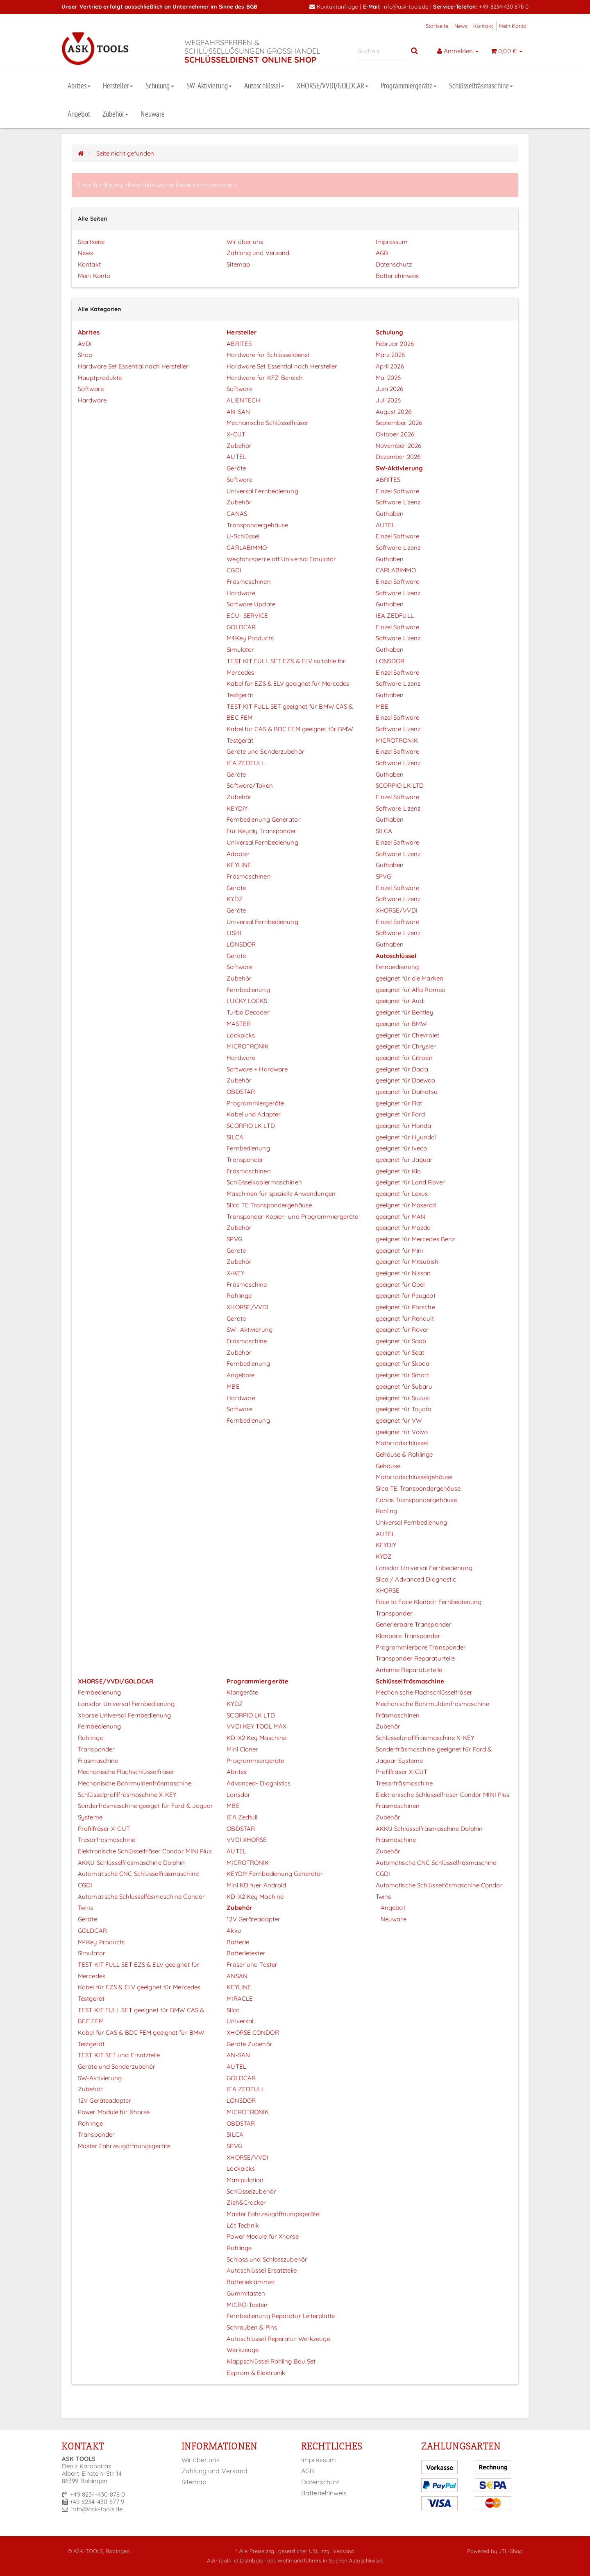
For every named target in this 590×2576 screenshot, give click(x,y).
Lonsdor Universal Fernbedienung (424, 1568)
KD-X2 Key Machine (255, 1896)
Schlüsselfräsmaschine (481, 85)
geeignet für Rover (402, 1329)
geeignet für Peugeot (406, 1295)
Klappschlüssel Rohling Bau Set (271, 2361)
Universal (240, 2021)
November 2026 (398, 446)
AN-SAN (238, 412)
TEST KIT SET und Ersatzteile (119, 2055)
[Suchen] (380, 51)
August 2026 (393, 412)
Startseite (437, 26)
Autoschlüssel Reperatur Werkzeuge (278, 2339)
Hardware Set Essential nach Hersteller (133, 366)
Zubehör (115, 114)
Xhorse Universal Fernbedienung (124, 1715)
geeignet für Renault (405, 1318)
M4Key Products (250, 638)
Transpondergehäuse (257, 525)
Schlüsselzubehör (251, 2191)
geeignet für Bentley (404, 1012)
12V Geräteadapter (105, 2100)
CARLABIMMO (247, 547)
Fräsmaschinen (248, 581)
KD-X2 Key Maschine (256, 1738)
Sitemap (238, 264)
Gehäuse (388, 1466)
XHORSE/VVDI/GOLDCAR (332, 85)
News (460, 26)
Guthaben (390, 513)
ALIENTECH (243, 400)
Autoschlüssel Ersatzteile (262, 2270)
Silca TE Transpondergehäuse (269, 1205)
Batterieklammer (251, 2282)
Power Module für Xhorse (114, 2112)
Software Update (251, 604)
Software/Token (249, 785)
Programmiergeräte (409, 85)
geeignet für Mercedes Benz (415, 1239)
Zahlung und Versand (258, 253)
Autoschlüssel (264, 85)
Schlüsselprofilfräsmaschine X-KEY (127, 1795)
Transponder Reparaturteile (415, 1658)
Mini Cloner (242, 1749)
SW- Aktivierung (249, 1329)
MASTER (239, 1024)
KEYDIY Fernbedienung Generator (275, 1874)
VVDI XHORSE (247, 1840)
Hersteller (118, 85)
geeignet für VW (399, 1420)
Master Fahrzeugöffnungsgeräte (124, 2146)
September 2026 (399, 423)
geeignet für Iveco (401, 1148)
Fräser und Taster (252, 1964)
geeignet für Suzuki (403, 1398)
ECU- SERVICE (247, 615)
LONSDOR (241, 944)
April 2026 (390, 366)
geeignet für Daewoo (406, 1080)
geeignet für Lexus (402, 1194)
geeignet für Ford (400, 1114)
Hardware (92, 400)
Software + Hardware (257, 1069)
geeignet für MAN (401, 1216)
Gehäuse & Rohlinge (404, 1454)
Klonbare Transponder (408, 1636)
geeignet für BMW (401, 1024)
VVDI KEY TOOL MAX (256, 1726)
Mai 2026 (388, 378)
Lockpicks (241, 1035)
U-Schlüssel (243, 536)
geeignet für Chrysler (406, 1046)
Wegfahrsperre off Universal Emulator (281, 559)
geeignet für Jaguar (404, 1160)
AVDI (85, 344)
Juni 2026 (390, 389)
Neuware (153, 114)
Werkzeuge (243, 2350)
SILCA (235, 1137)
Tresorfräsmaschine (106, 1840)
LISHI (234, 933)
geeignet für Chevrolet (407, 1035)
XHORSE (388, 1590)
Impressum (392, 242)
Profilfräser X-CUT (104, 1829)
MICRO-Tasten (247, 2305)
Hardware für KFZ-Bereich (264, 378)
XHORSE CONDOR (253, 2032)
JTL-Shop (510, 2551)
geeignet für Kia (398, 1171)
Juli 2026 (388, 400)
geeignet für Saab (401, 1341)
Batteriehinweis (397, 276)
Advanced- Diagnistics (258, 1783)
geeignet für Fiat (399, 1103)
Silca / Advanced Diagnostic (416, 1579)
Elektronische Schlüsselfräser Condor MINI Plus (145, 1851)
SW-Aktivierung (209, 85)
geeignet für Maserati (406, 1205)
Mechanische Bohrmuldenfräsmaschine (134, 1783)
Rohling (386, 1511)
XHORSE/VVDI (247, 1307)
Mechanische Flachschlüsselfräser (126, 1772)
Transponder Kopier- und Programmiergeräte (292, 1216)
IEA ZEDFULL (246, 763)
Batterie (238, 1942)
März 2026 (390, 355)
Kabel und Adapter (254, 1114)
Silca (233, 2010)
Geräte (236, 468)
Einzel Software (398, 491)
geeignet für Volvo (402, 1432)
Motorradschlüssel (402, 1443)
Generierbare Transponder (414, 1624)
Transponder (245, 1160)
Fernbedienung (248, 990)
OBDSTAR (241, 1092)
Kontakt (483, 26)
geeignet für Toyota (404, 1409)
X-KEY (235, 1273)
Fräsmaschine (247, 1284)
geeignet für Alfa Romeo (410, 990)
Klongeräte (242, 1692)
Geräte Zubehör (249, 2044)
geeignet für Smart (402, 1375)
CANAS (237, 513)
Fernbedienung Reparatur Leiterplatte (281, 2316)
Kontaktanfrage (334, 6)
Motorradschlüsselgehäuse (414, 1477)
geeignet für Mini (399, 1250)
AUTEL (236, 457)
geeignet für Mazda (403, 1228)
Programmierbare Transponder (421, 1647)
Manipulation (245, 2180)
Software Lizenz (398, 502)
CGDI (234, 570)
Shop (85, 355)
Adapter (238, 854)
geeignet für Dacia (402, 1069)
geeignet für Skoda (403, 1363)
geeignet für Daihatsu (407, 1092)
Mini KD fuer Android (256, 1885)
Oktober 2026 (395, 434)
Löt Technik (243, 2225)
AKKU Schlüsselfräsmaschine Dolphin (131, 1862)
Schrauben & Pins (252, 2327)
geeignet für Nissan (403, 1273)
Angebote (240, 1375)
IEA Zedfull (242, 1817)
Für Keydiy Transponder (261, 831)
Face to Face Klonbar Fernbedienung (428, 1602)
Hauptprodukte (100, 378)
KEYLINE (239, 865)
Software (91, 389)
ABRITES (239, 344)
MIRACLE (240, 1998)
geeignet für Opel (400, 1284)
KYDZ (235, 899)
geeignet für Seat (400, 1352)
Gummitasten (246, 2293)
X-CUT (236, 434)
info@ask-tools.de (405, 6)
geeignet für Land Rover (410, 1182)
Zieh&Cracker (246, 2202)
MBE (233, 1386)
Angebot (79, 114)
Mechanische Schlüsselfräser (268, 423)
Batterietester (246, 1953)
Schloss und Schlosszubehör (267, 2259)
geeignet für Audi (400, 1001)
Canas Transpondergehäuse (416, 1500)
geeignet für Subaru (404, 1386)
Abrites (79, 85)
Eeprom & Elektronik (256, 2373)
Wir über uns (245, 242)
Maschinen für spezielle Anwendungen (281, 1194)
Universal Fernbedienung (262, 491)
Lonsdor (238, 1795)
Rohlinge (239, 1295)
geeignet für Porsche (405, 1307)
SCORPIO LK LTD (251, 1126)
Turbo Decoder (248, 1012)
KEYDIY (237, 808)
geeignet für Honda (403, 1126)
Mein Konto (512, 26)
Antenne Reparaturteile (409, 1670)
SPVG (234, 1239)
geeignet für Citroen (404, 1058)
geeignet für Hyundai (406, 1137)
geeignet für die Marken (409, 978)
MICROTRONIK (248, 1046)
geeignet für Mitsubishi (408, 1261)
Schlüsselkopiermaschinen (264, 1182)
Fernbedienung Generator (263, 819)
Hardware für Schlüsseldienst (268, 355)
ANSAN (237, 1976)
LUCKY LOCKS (247, 1001)
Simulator (240, 649)
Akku (234, 1930)
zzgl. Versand (337, 2551)
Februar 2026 (395, 344)
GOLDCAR (241, 627)
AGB (382, 253)
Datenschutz (394, 264)
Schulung (159, 85)
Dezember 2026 (398, 457)
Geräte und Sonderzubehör (265, 751)
